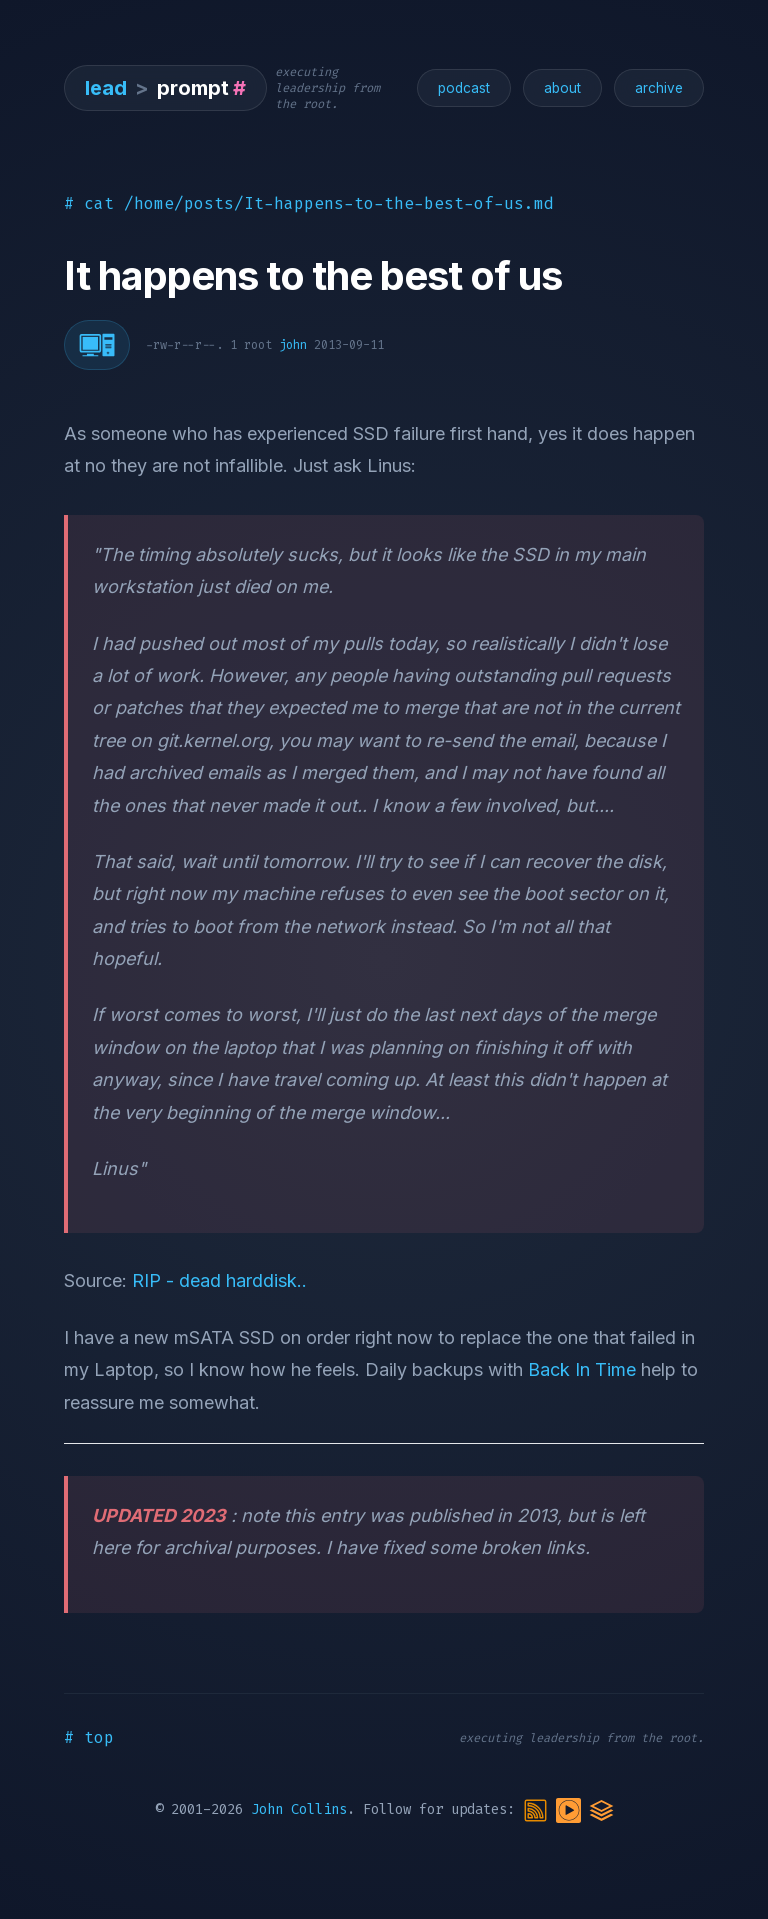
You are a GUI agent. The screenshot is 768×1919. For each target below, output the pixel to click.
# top (89, 1737)
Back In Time (582, 1369)
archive (659, 88)
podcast (464, 88)
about (562, 88)
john (293, 345)
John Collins (299, 1809)
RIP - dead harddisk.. (219, 1280)
